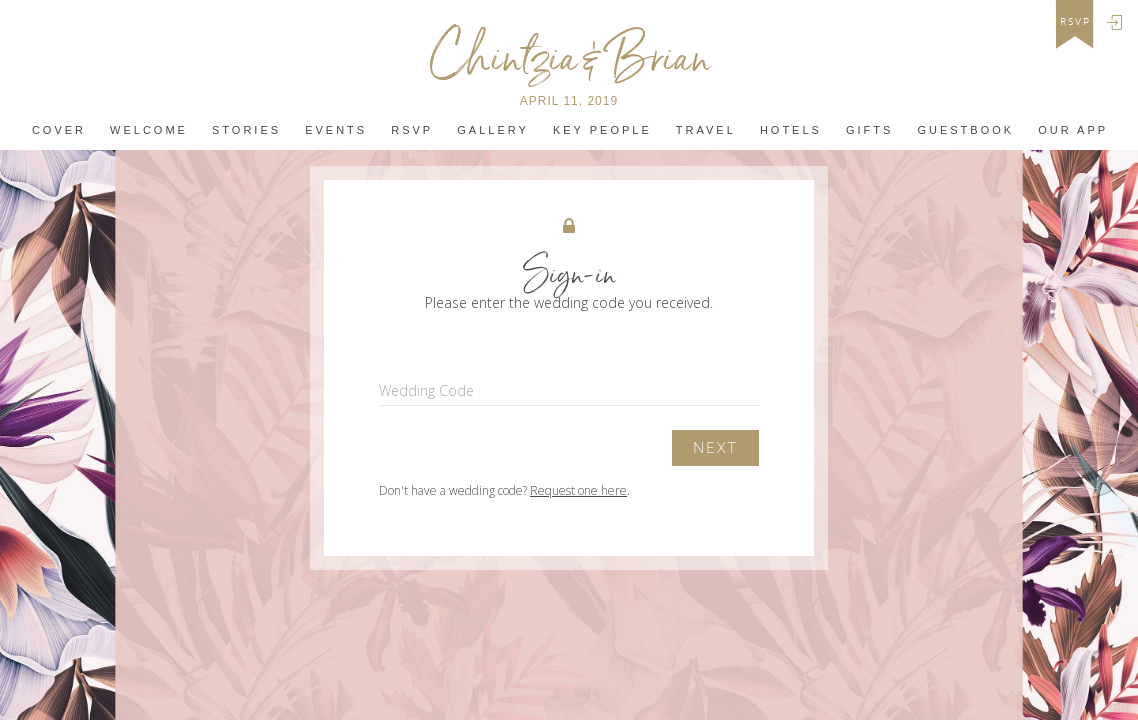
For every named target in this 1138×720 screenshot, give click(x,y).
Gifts (869, 130)
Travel (706, 130)
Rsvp (412, 130)
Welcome (149, 130)
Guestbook (965, 130)
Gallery (493, 130)
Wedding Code (426, 390)
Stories (246, 130)
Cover (59, 130)
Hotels (791, 130)
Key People (602, 130)
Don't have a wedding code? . (504, 490)
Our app (1073, 130)
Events (336, 130)
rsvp (1075, 22)
